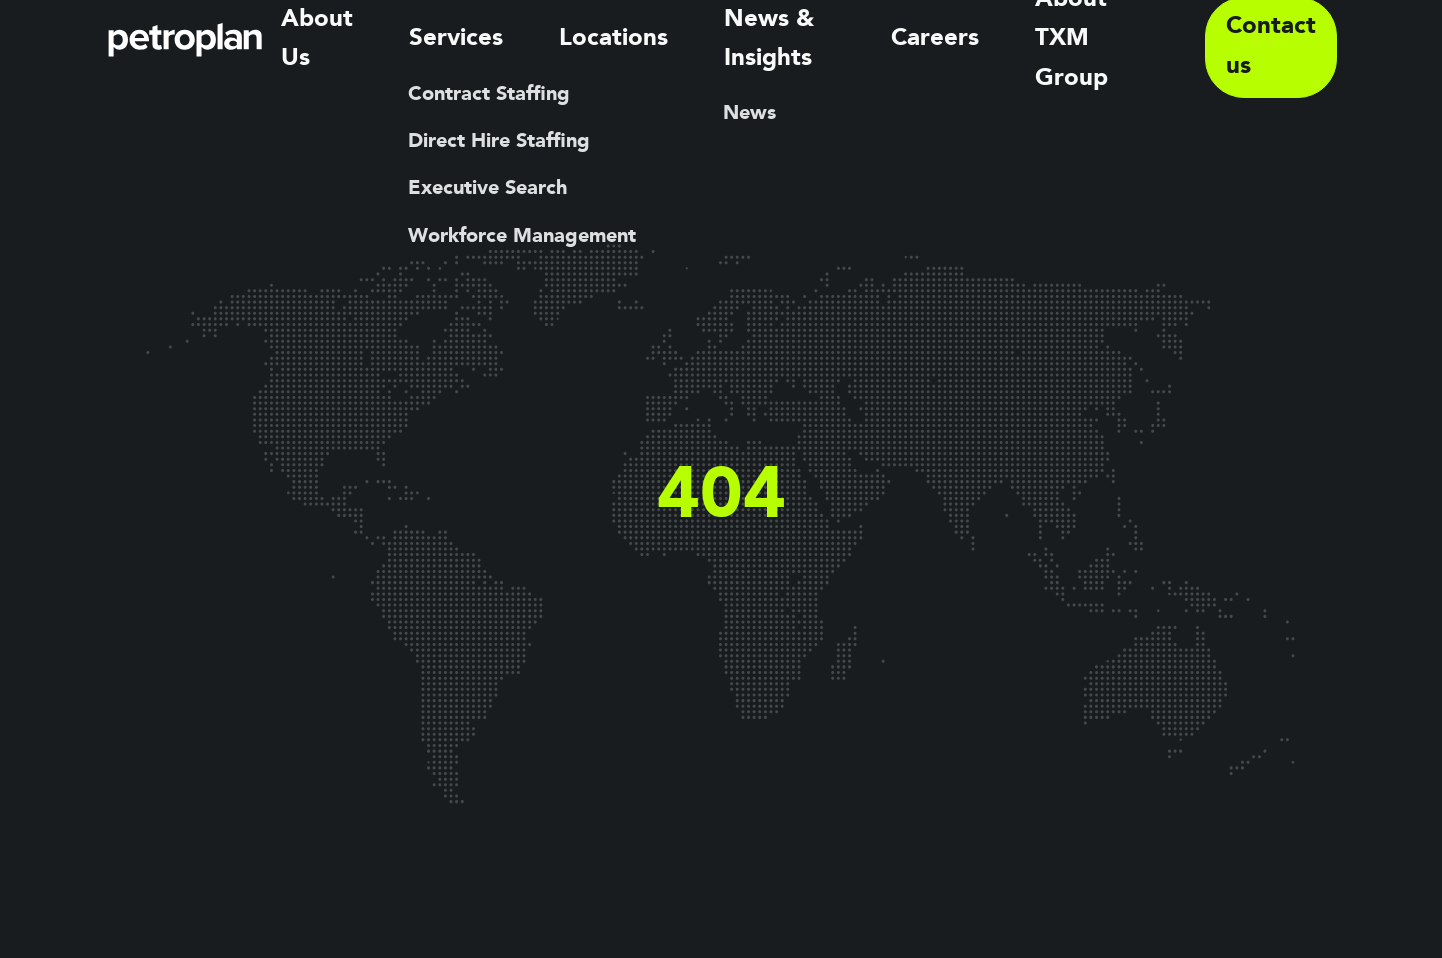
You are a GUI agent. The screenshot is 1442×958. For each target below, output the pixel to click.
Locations (645, 40)
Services (522, 40)
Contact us (1275, 40)
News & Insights (799, 40)
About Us (399, 40)
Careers (945, 40)
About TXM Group (1102, 40)
